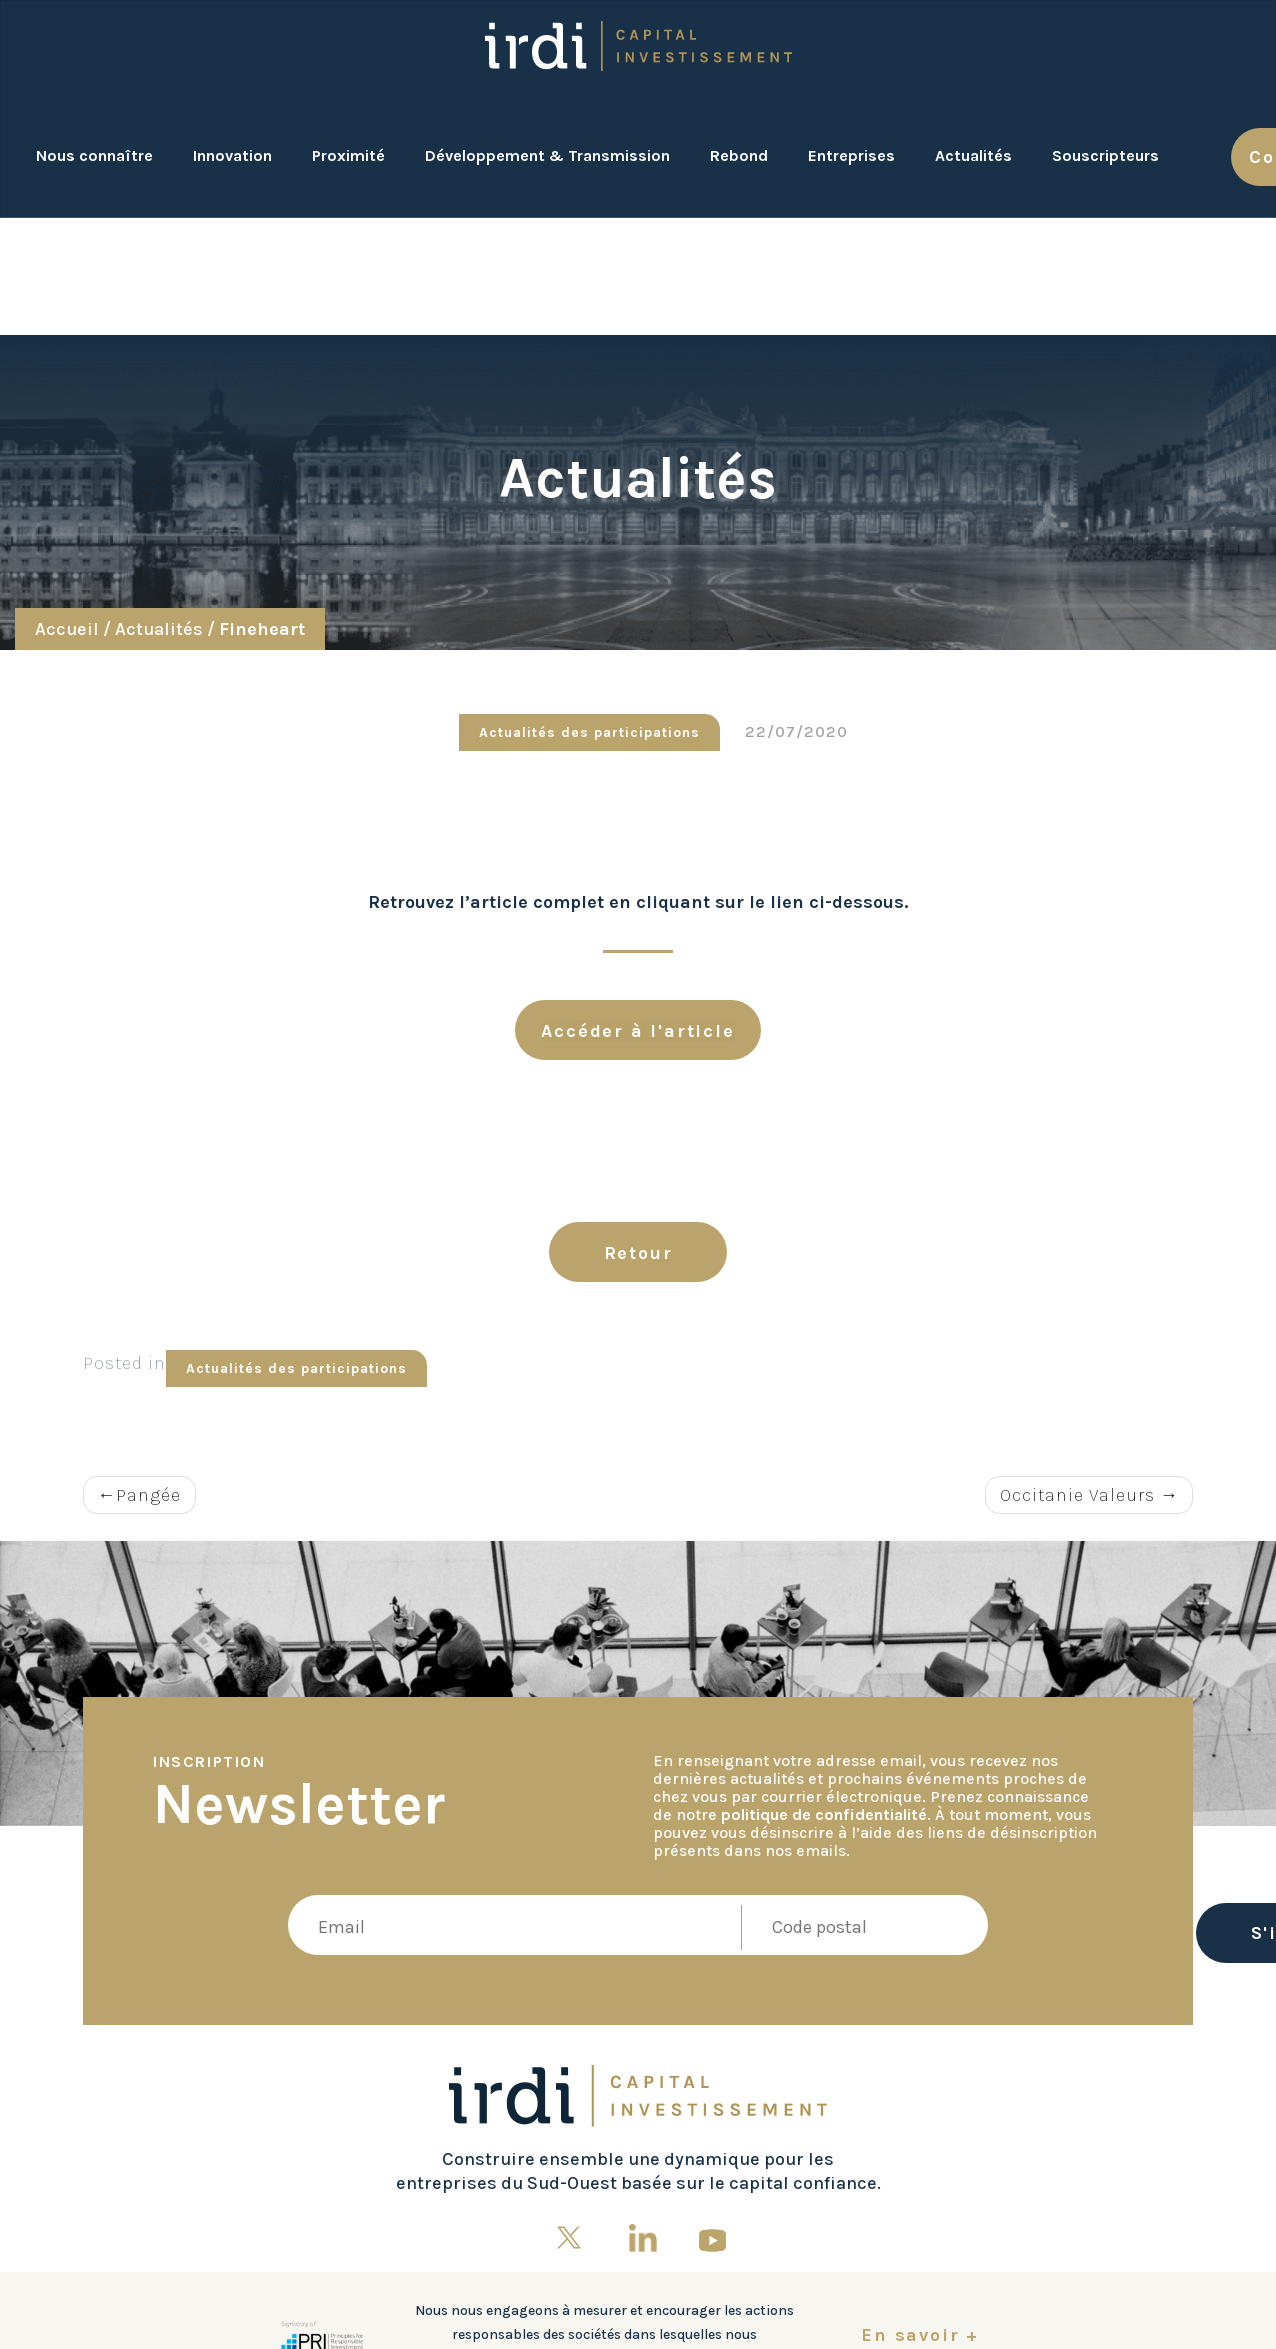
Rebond (739, 155)
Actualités (973, 155)
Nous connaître (94, 155)
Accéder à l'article (637, 1031)
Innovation (232, 155)
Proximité (348, 155)
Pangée (148, 1495)
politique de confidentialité (824, 1814)
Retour (638, 1253)
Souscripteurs (1105, 155)
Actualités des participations (589, 732)
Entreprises (851, 155)
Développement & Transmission (547, 155)
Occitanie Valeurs (1077, 1495)
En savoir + (920, 2335)
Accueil (67, 629)
